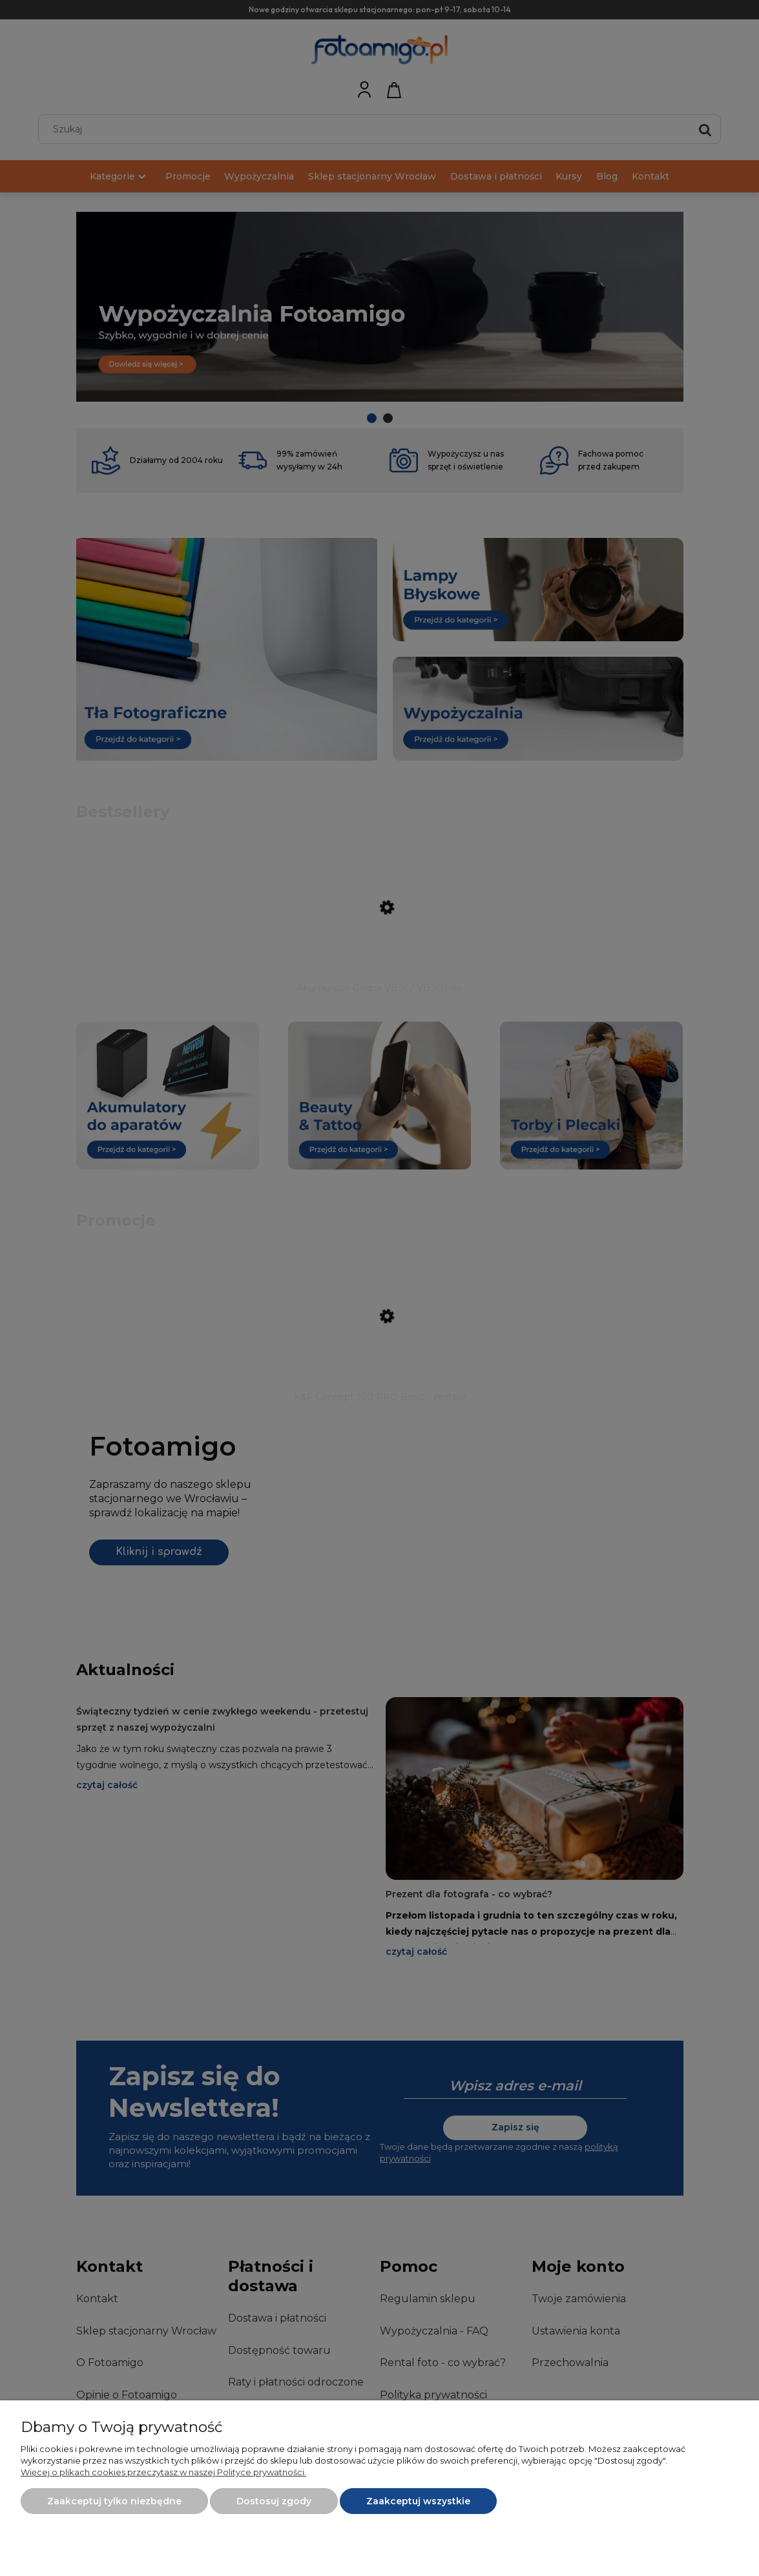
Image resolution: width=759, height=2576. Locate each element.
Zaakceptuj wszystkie (418, 2501)
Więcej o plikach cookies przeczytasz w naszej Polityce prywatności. (163, 2472)
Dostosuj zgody (273, 2501)
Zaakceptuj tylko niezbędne (114, 2501)
